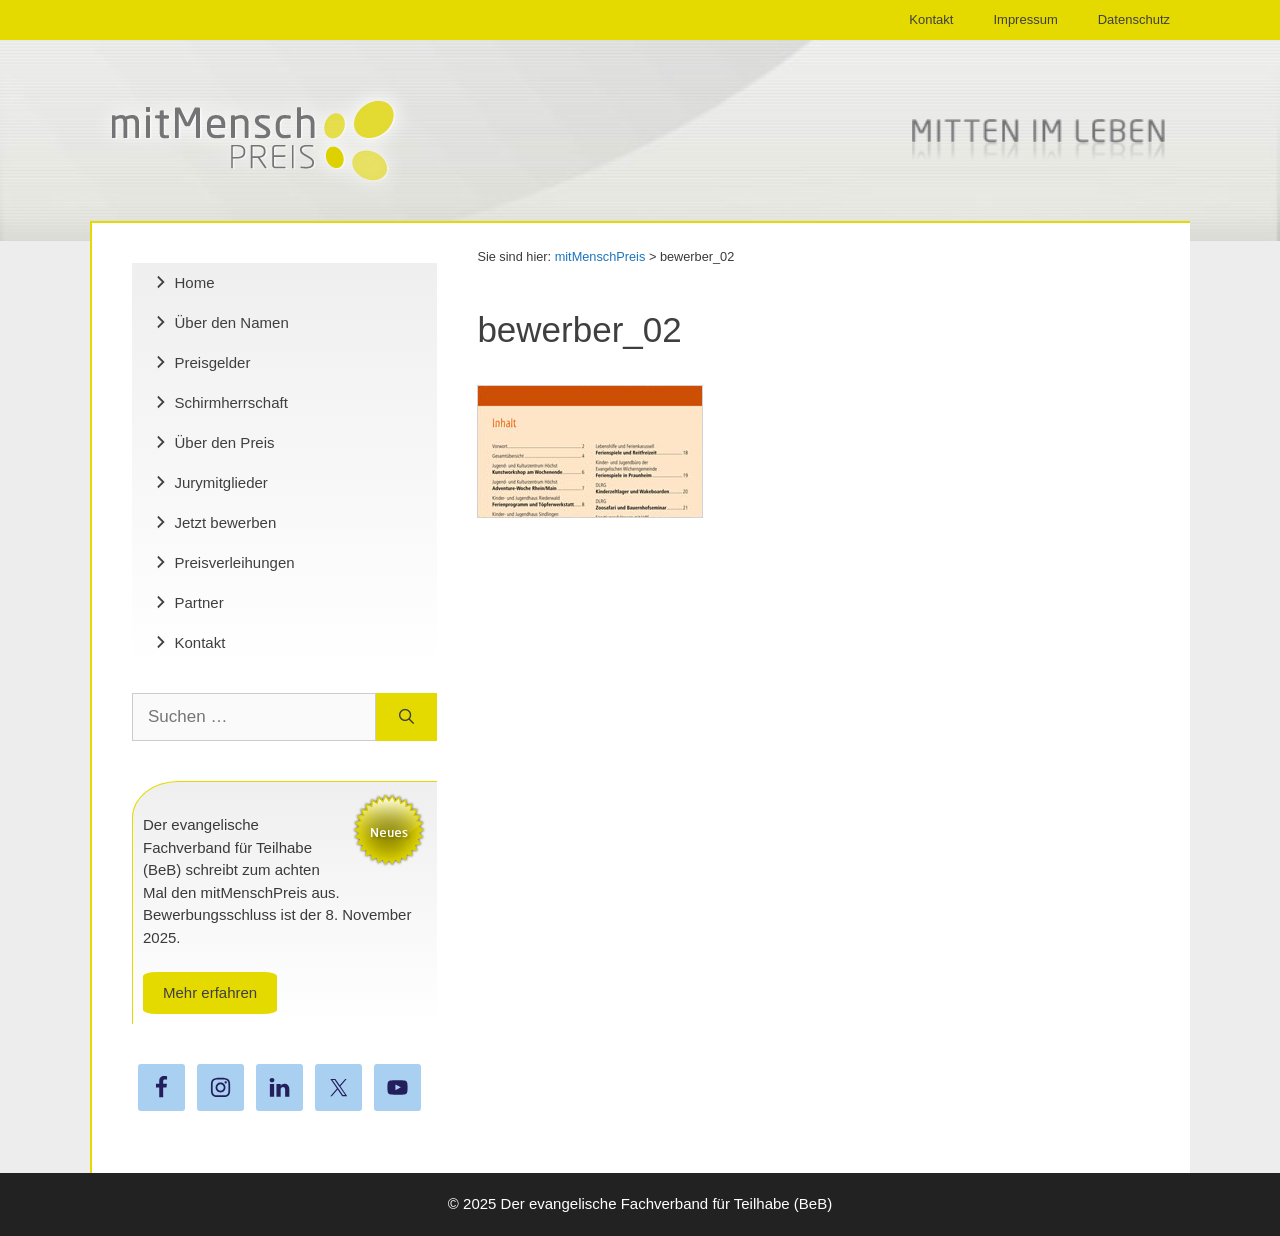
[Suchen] (406, 717)
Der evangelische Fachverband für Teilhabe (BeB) (667, 1203)
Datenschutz (1134, 19)
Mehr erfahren (210, 992)
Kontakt (931, 19)
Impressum (1025, 19)
